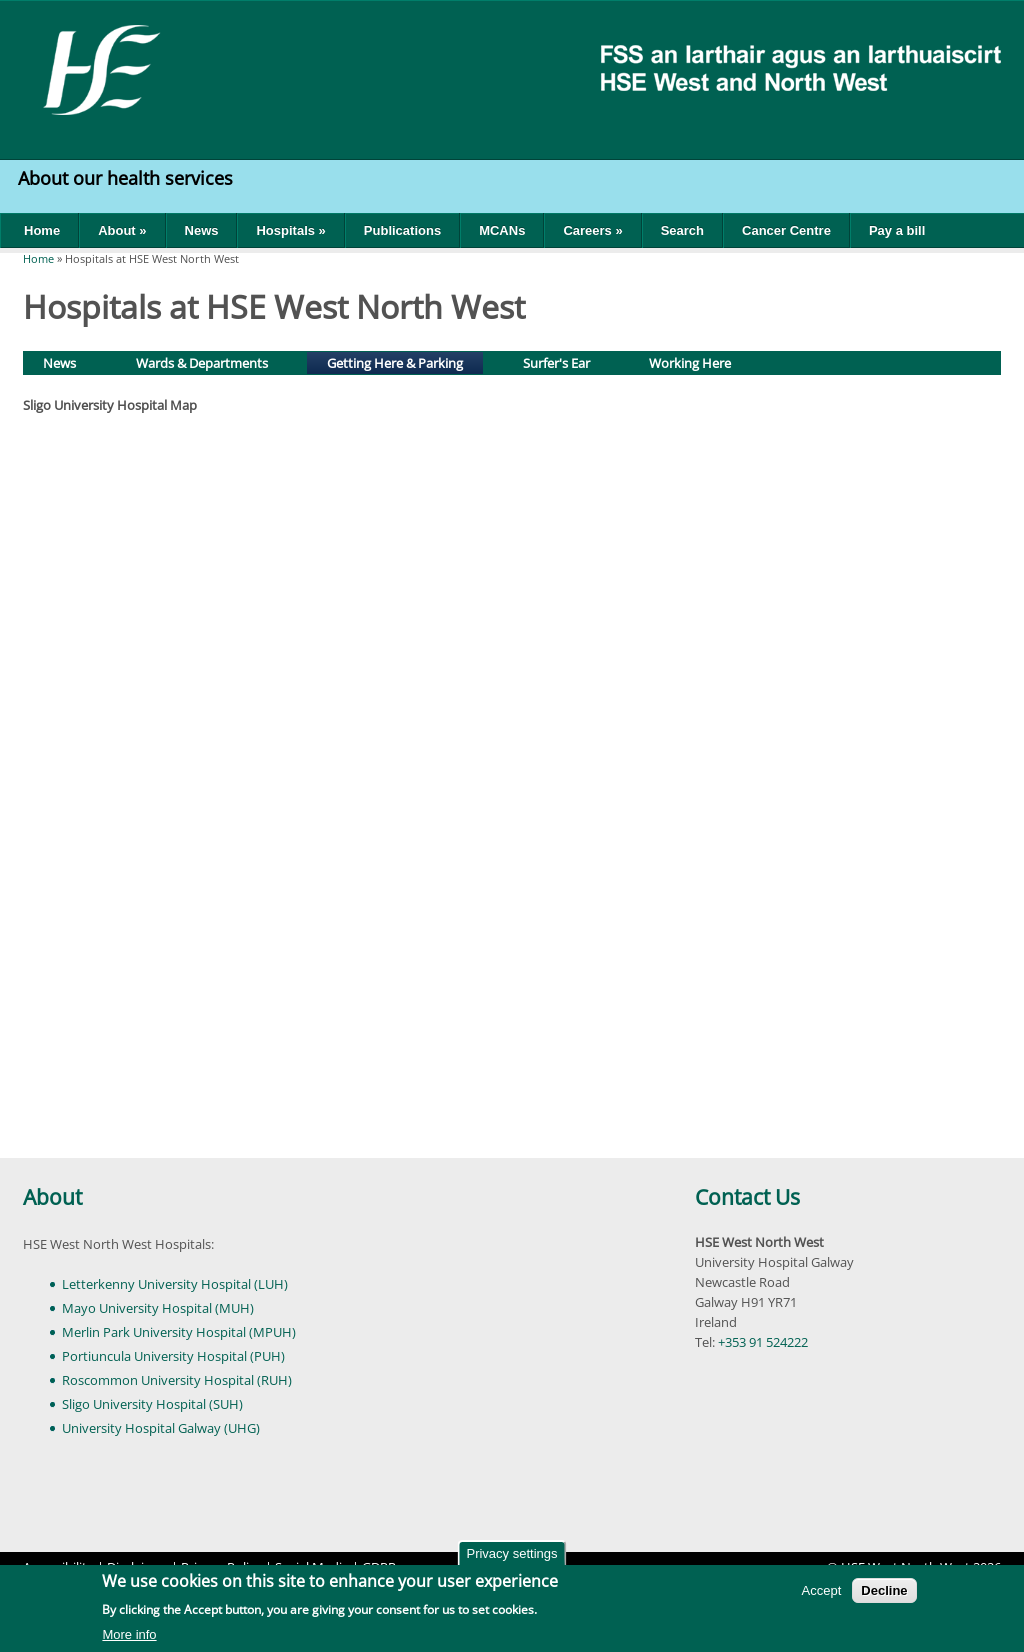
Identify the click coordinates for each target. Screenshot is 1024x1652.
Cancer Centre (786, 230)
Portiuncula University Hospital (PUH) (173, 1356)
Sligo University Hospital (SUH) (152, 1404)
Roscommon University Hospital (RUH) (177, 1380)
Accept (822, 1590)
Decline (884, 1590)
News (202, 230)
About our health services (128, 178)
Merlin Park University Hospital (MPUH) (179, 1332)
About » (122, 230)
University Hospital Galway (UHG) (161, 1428)
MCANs (502, 230)
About (52, 1197)
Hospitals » (290, 230)
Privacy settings (511, 1553)
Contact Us (747, 1197)
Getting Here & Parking (404, 361)
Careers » (592, 230)
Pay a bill (897, 230)
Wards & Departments (202, 363)
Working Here (690, 363)
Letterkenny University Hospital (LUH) (175, 1284)
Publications (402, 230)
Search (682, 230)
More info (129, 1634)
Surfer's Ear (556, 363)
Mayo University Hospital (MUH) (158, 1308)
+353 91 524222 (763, 1342)
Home (42, 230)
